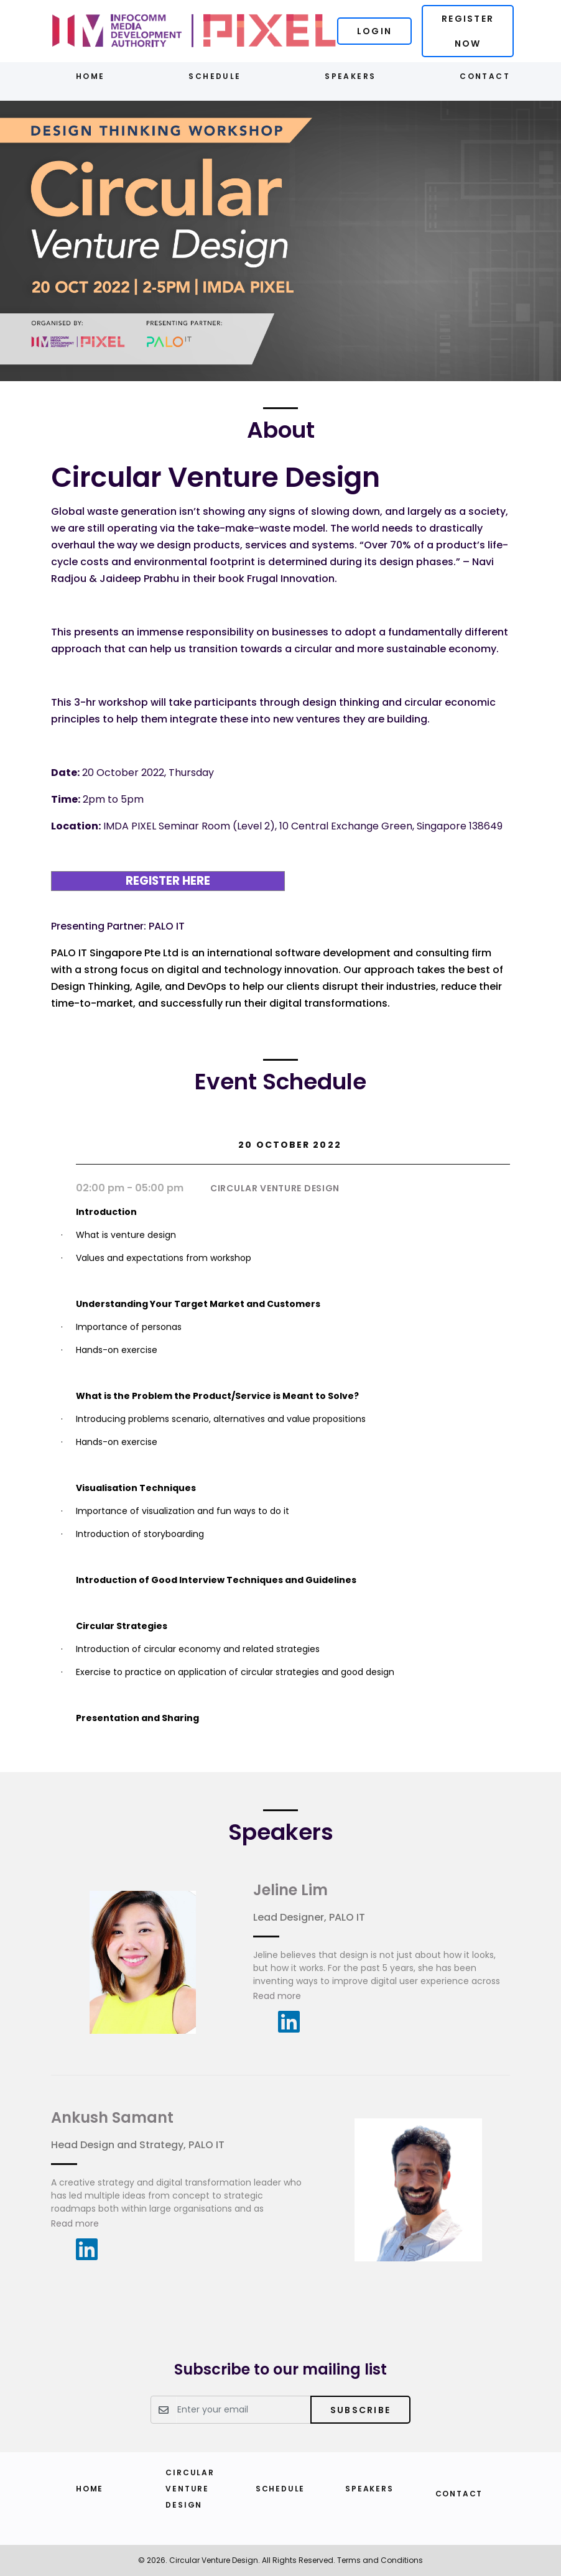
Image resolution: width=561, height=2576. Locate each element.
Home (90, 76)
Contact (485, 76)
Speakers (350, 76)
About (281, 430)
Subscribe (360, 2410)
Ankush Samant (112, 2117)
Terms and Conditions (380, 2560)
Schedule (214, 76)
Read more (277, 1996)
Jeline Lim (290, 1890)
